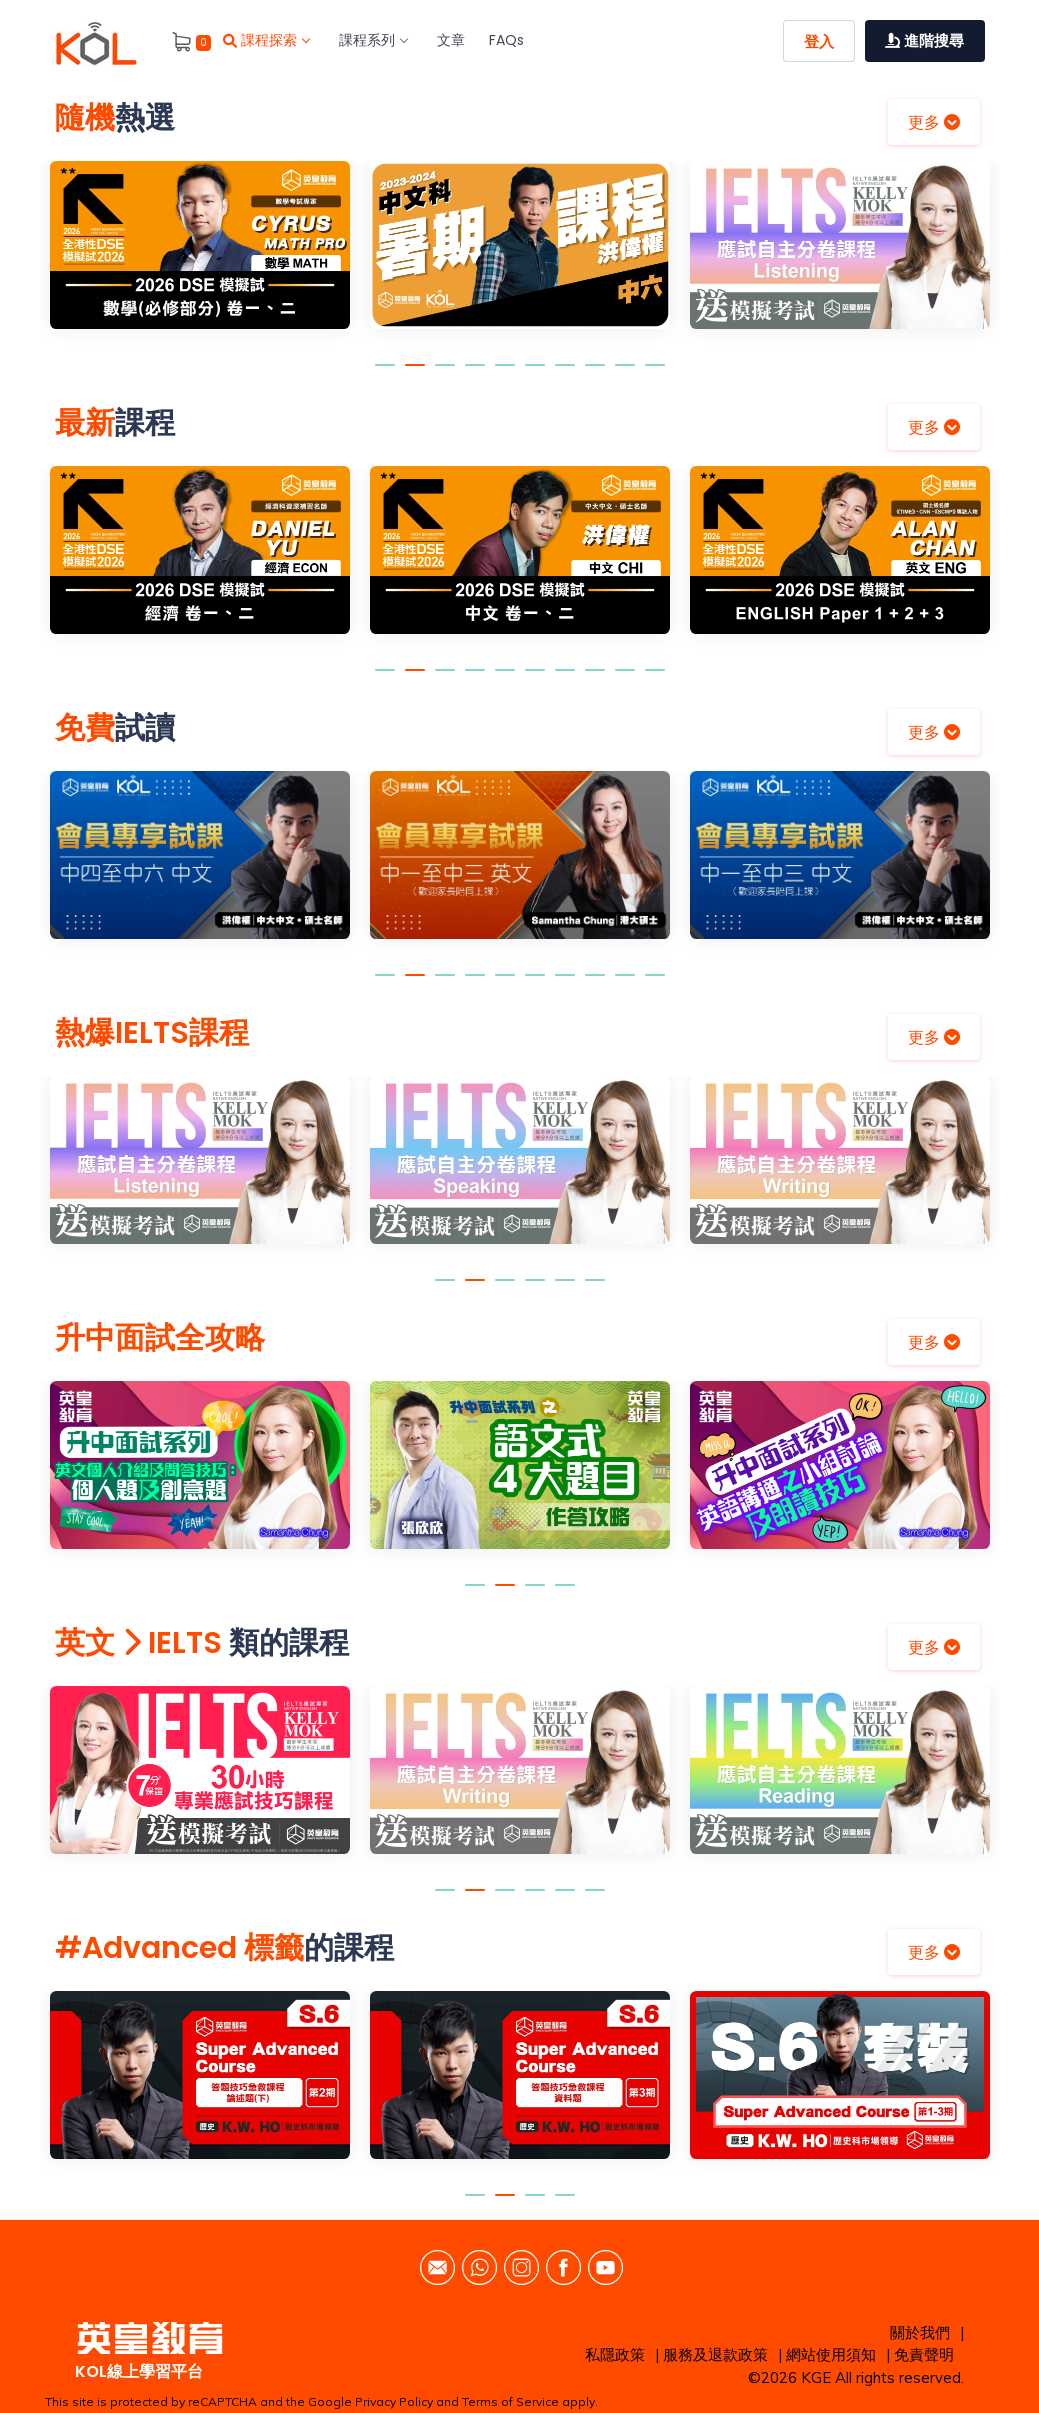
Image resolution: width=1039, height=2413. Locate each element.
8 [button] (595, 374)
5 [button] (505, 374)
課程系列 (373, 40)
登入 (819, 41)
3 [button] (445, 374)
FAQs (506, 40)
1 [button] (385, 374)
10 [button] (655, 374)
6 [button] (535, 374)
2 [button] (415, 374)
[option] (200, 260)
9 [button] (625, 374)
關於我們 (920, 2332)
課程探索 (266, 40)
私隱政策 (615, 2354)
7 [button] (565, 374)
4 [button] (475, 374)
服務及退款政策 (715, 2354)
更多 (934, 122)
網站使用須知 (831, 2354)
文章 (451, 40)
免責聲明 (924, 2354)
